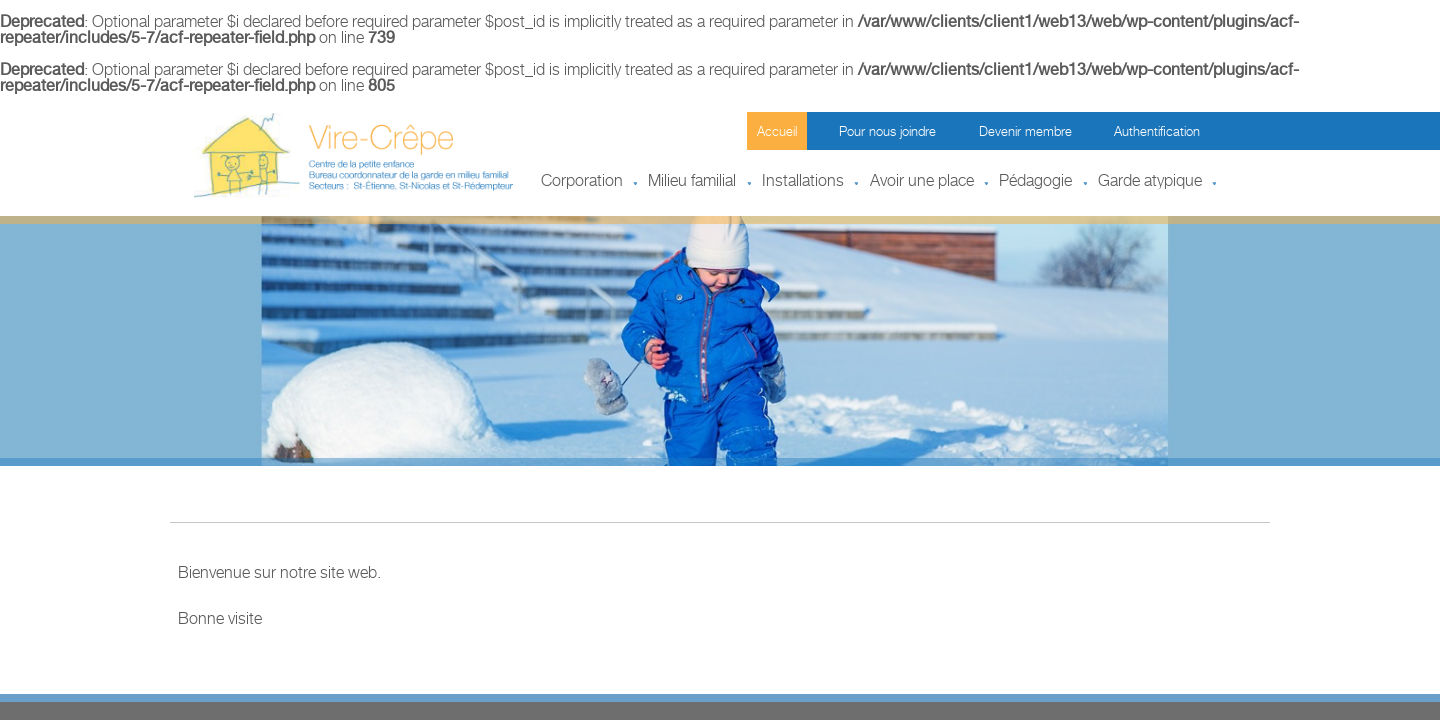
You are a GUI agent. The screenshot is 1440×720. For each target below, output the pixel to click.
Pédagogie (1035, 183)
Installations (803, 183)
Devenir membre (1025, 133)
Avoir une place (922, 183)
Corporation (582, 183)
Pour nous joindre (887, 133)
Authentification (1157, 133)
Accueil (777, 133)
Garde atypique (1150, 183)
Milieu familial (692, 183)
